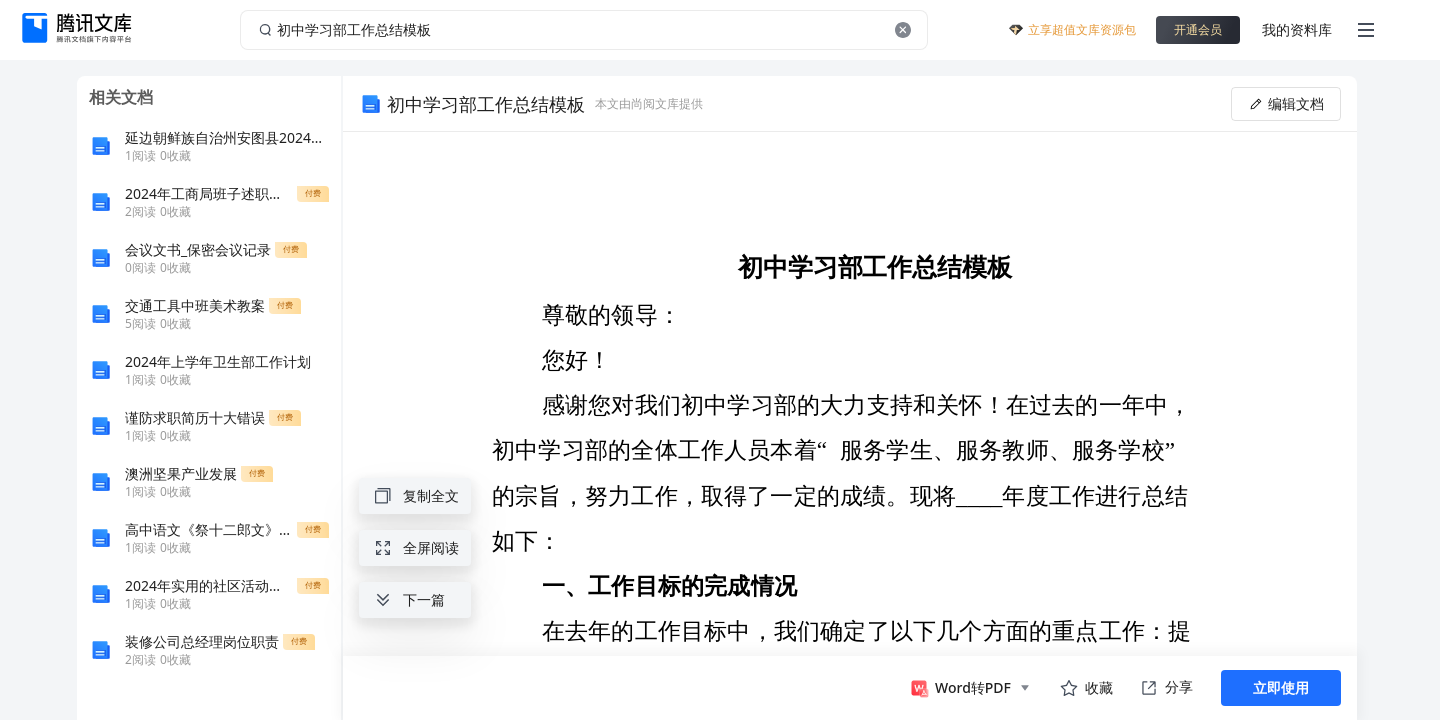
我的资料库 (1297, 29)
